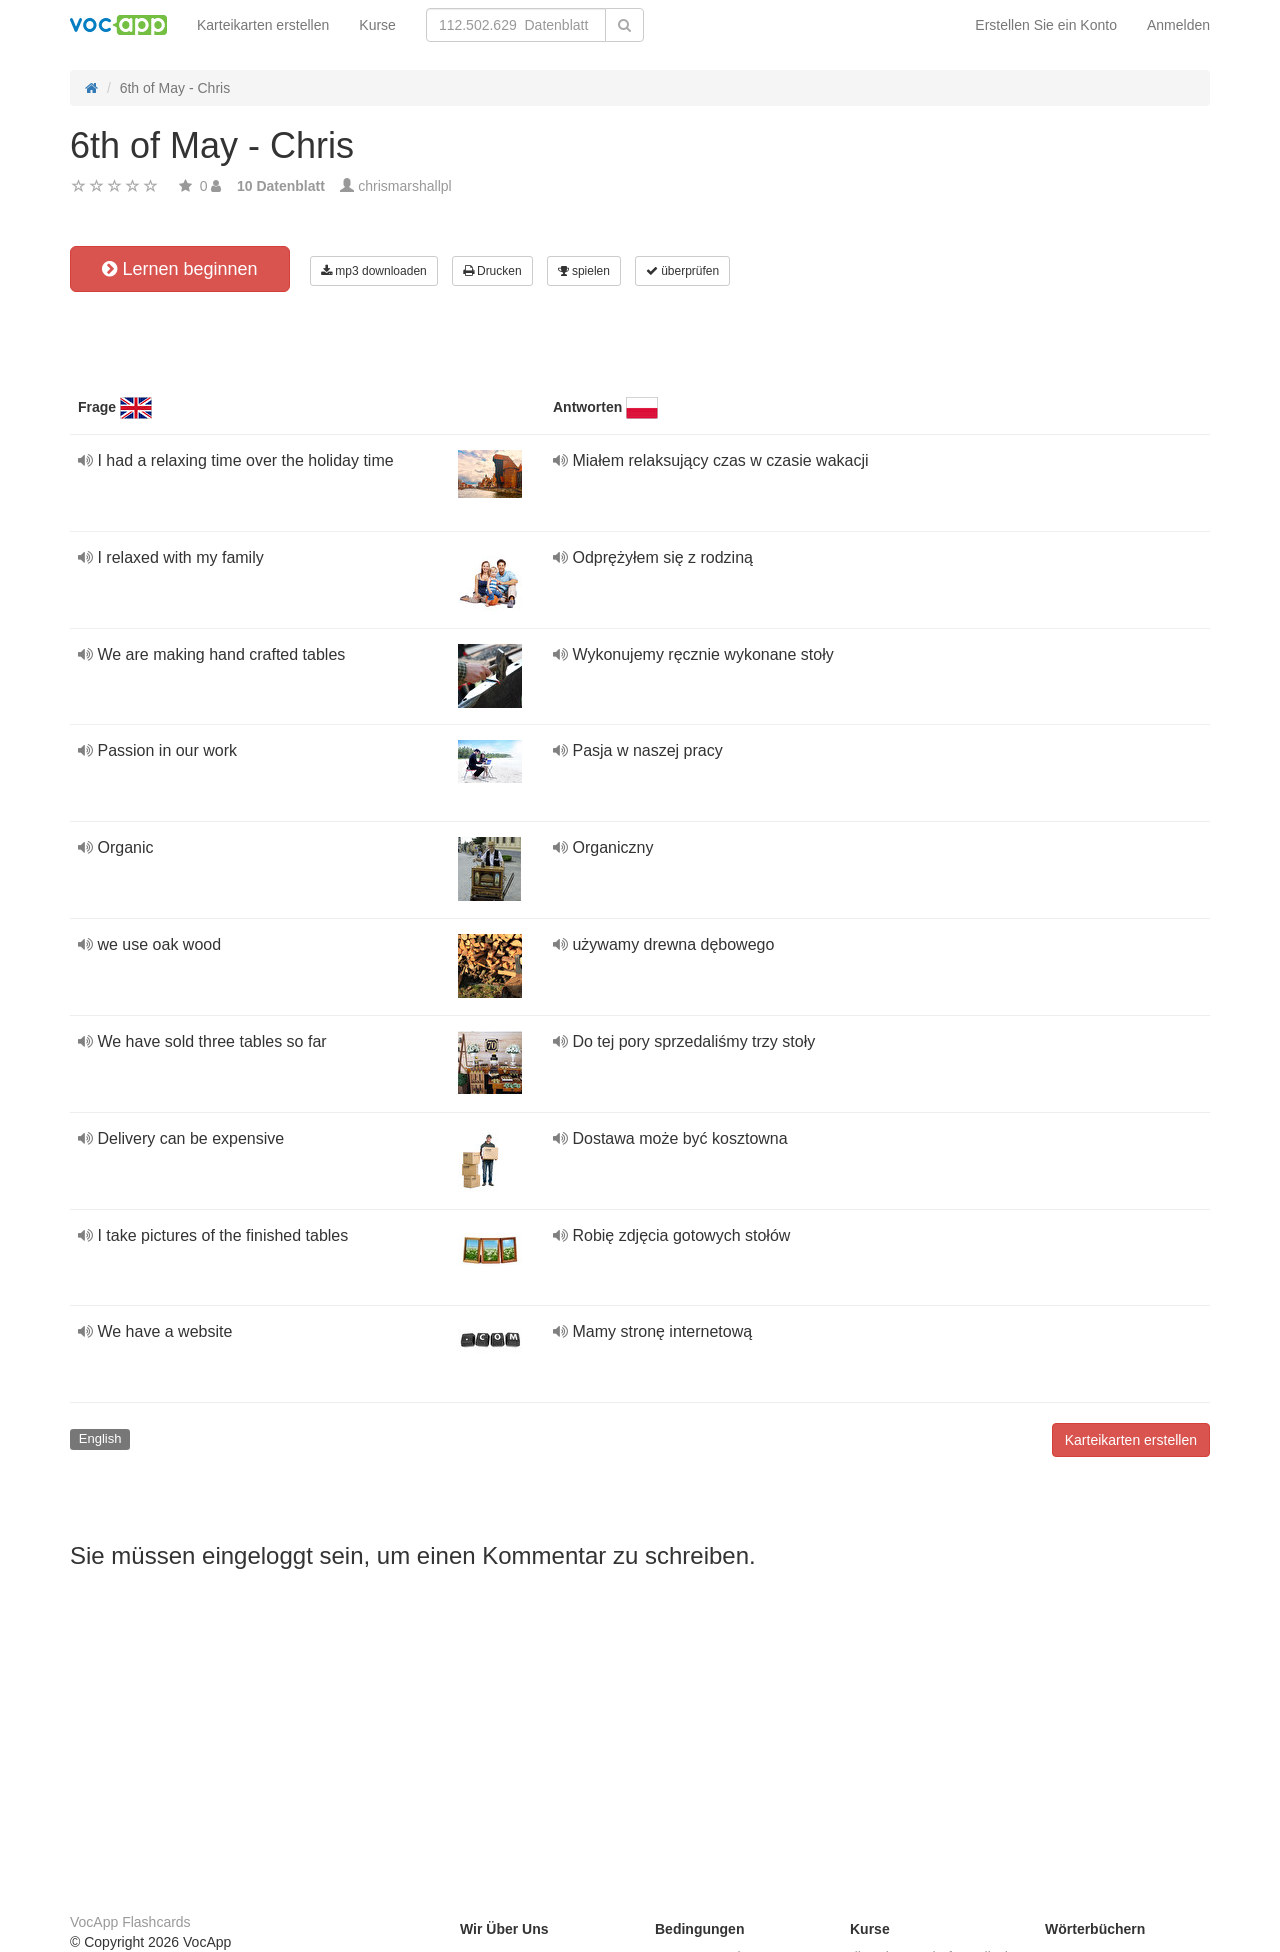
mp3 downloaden (374, 271)
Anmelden (1178, 25)
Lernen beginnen (179, 269)
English (100, 1438)
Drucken (492, 271)
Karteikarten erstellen (263, 25)
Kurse (377, 25)
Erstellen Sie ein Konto (1046, 25)
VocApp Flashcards (130, 1922)
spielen (584, 271)
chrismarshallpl (404, 186)
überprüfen (682, 271)
